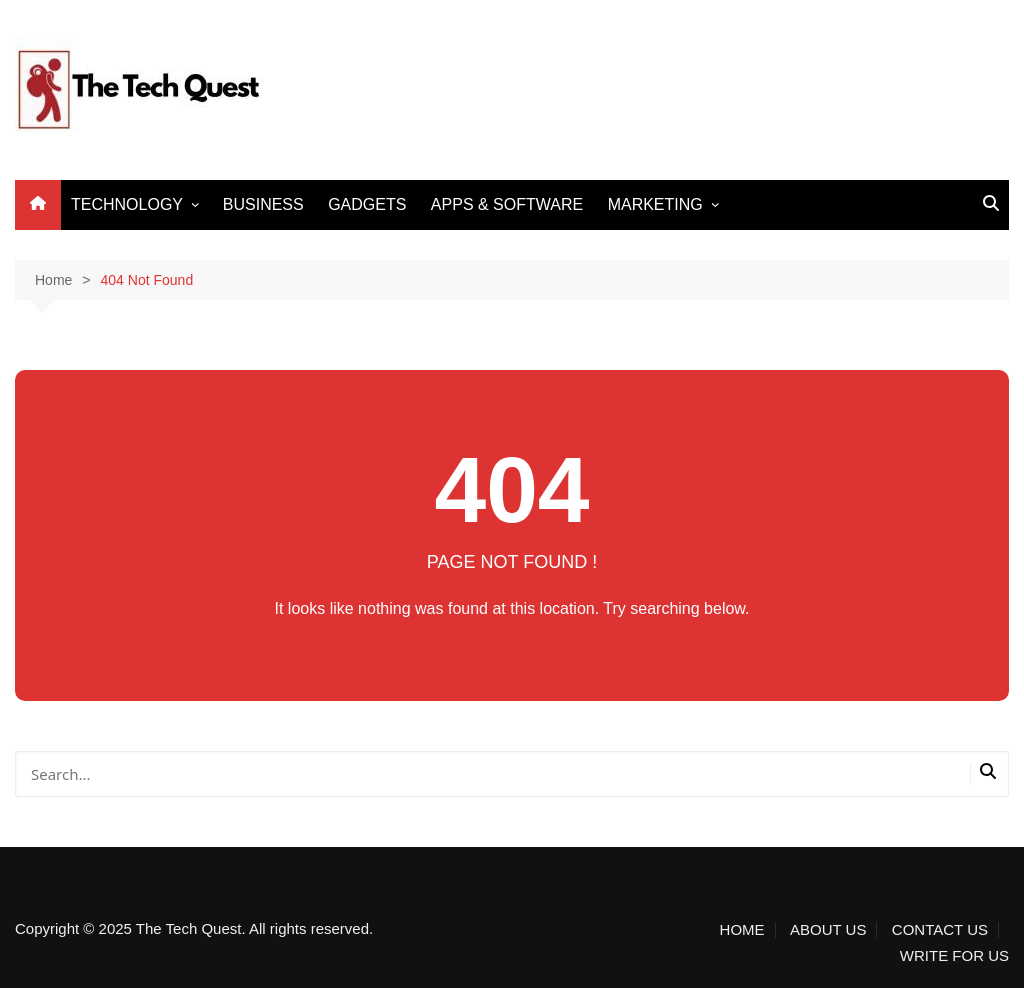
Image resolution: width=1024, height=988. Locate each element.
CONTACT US (940, 930)
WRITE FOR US (954, 956)
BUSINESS (263, 204)
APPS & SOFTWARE (507, 204)
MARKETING (655, 204)
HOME (742, 930)
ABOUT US (828, 930)
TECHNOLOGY (127, 204)
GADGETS (367, 204)
